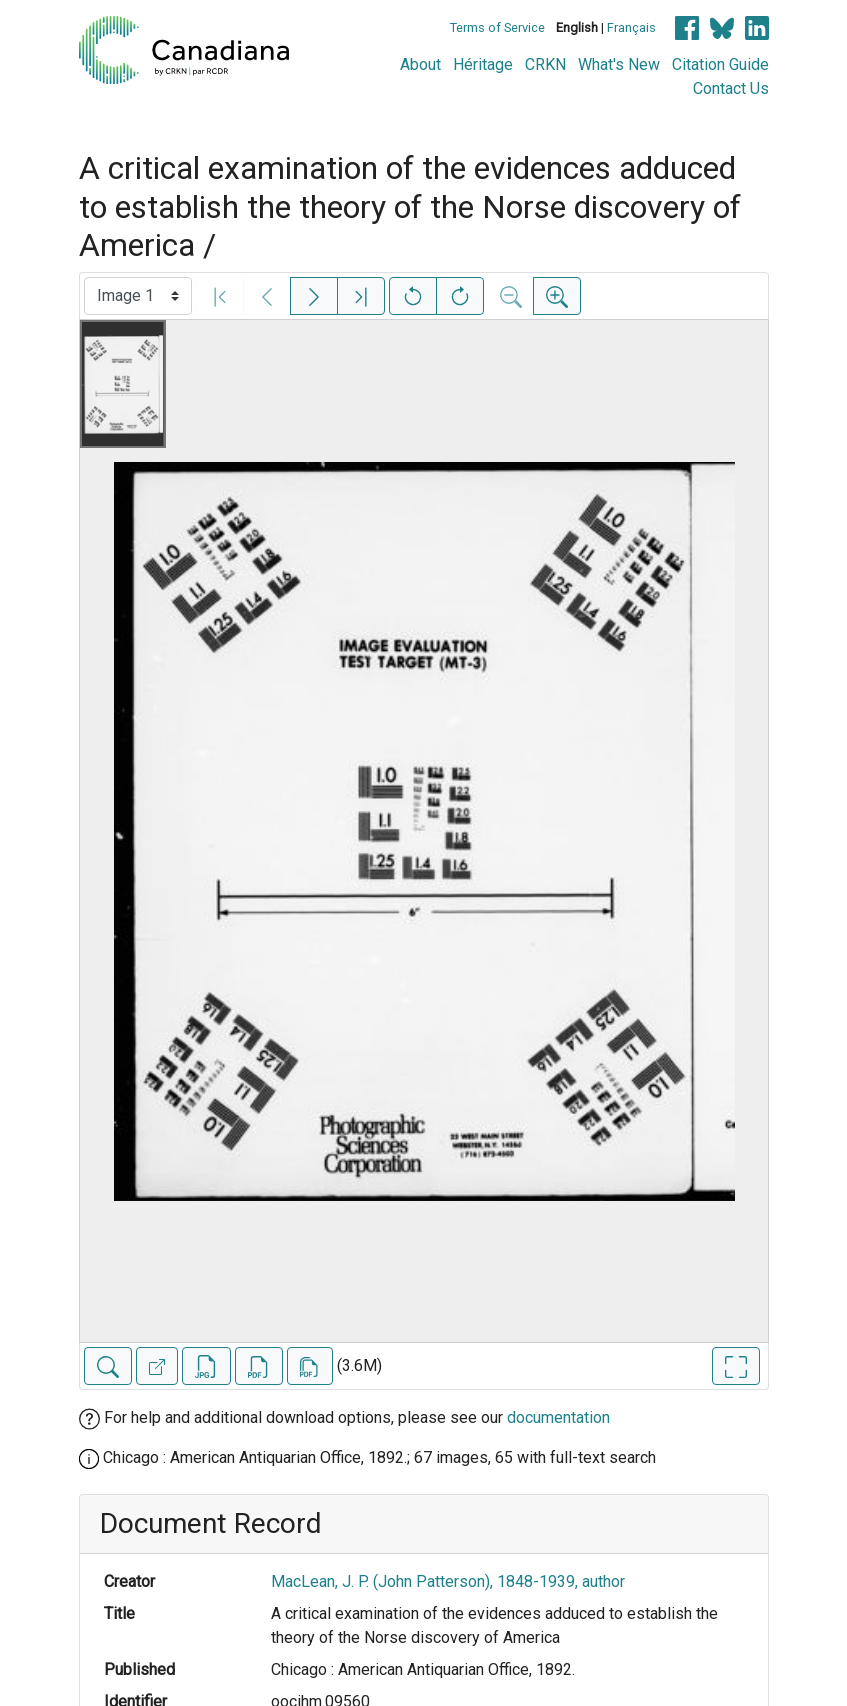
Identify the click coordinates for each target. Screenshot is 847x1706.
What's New (619, 64)
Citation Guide (720, 64)
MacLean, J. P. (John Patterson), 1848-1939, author (448, 1581)
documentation (558, 1417)
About (420, 64)
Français (631, 27)
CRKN (545, 64)
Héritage (483, 64)
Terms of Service (497, 27)
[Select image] (138, 296)
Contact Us (731, 88)
